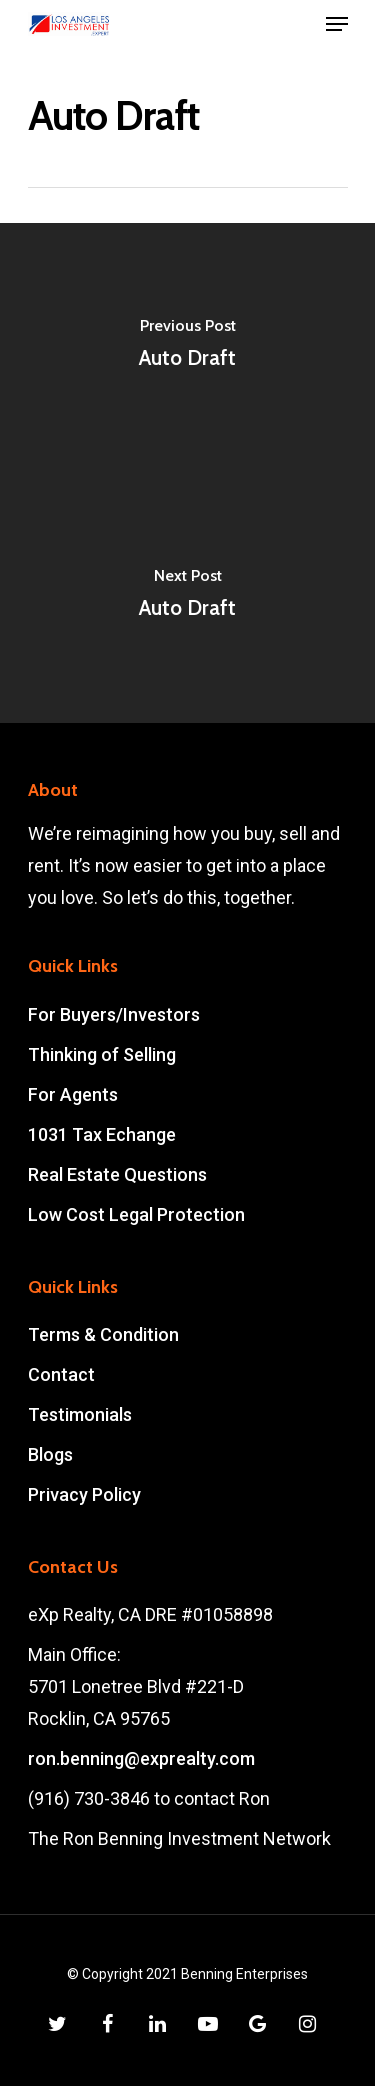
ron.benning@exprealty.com (141, 1758)
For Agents (73, 1094)
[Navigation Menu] (337, 24)
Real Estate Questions (117, 1174)
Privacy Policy (84, 1494)
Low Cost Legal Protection (136, 1214)
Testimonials (80, 1414)
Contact (61, 1374)
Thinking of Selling (102, 1054)
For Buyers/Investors (114, 1014)
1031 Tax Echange (102, 1134)
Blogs (50, 1454)
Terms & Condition (103, 1334)
